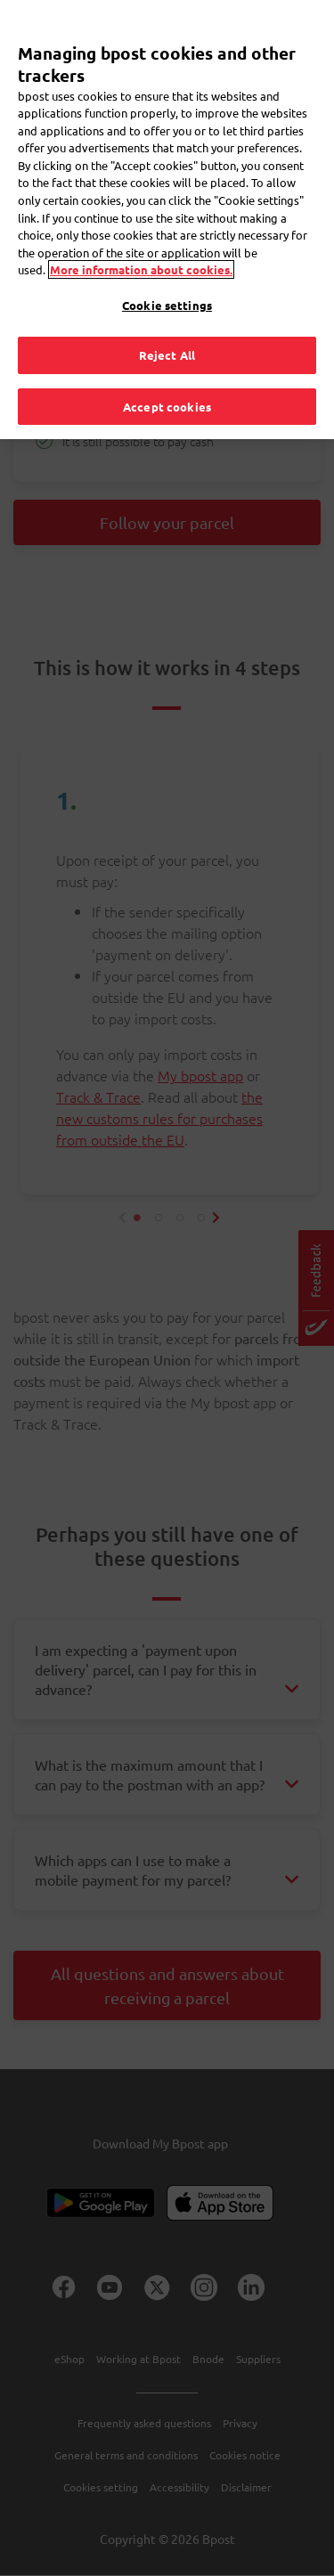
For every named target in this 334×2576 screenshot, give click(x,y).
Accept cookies (167, 406)
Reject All (167, 355)
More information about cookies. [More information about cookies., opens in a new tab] (141, 269)
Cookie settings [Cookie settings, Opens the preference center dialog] (167, 305)
